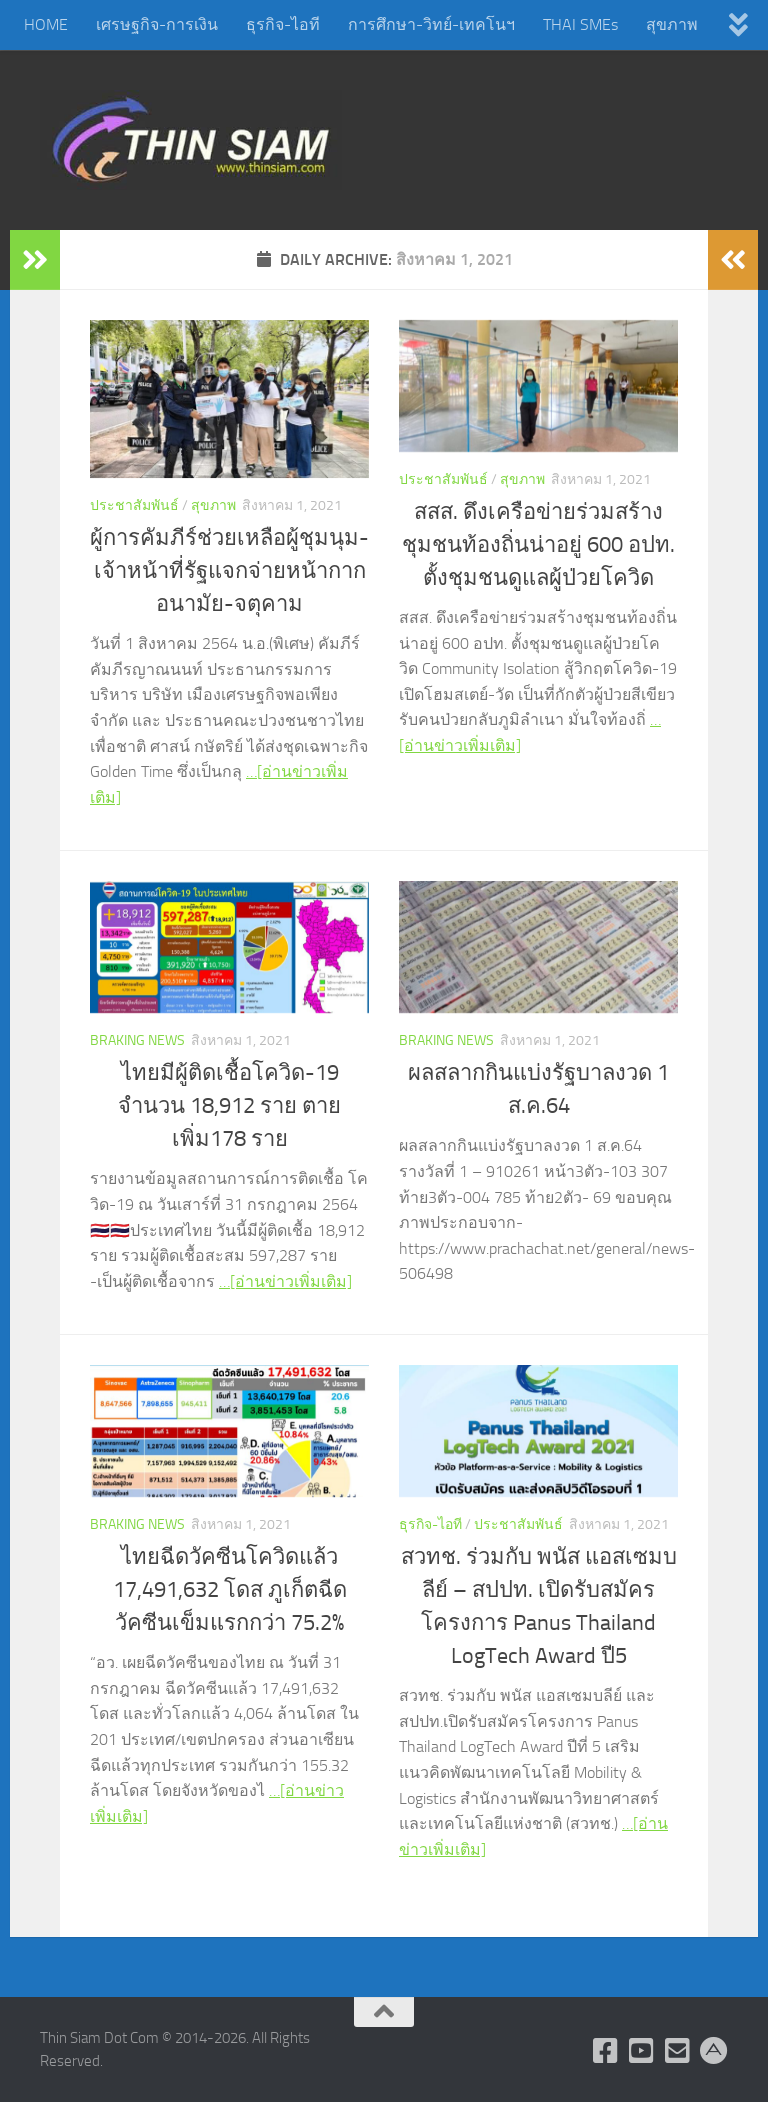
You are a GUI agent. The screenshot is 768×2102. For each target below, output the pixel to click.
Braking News (137, 1040)
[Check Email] (678, 2051)
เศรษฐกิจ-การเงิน (157, 24)
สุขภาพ (672, 24)
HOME (46, 24)
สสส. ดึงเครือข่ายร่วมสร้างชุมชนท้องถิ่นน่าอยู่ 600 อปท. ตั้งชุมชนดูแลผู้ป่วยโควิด (538, 545)
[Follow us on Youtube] (642, 2051)
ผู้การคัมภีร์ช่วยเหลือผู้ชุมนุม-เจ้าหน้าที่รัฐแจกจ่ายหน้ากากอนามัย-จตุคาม (229, 571)
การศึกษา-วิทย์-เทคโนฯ (431, 24)
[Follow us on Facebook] (606, 2051)
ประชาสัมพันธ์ (134, 505)
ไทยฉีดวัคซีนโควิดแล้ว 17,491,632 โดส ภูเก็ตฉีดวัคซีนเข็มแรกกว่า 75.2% (230, 1590)
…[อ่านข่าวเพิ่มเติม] (285, 1281)
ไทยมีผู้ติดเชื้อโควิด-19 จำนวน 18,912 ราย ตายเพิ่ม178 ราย (229, 1106)
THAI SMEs (580, 24)
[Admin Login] (714, 2051)
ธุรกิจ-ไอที (283, 24)
